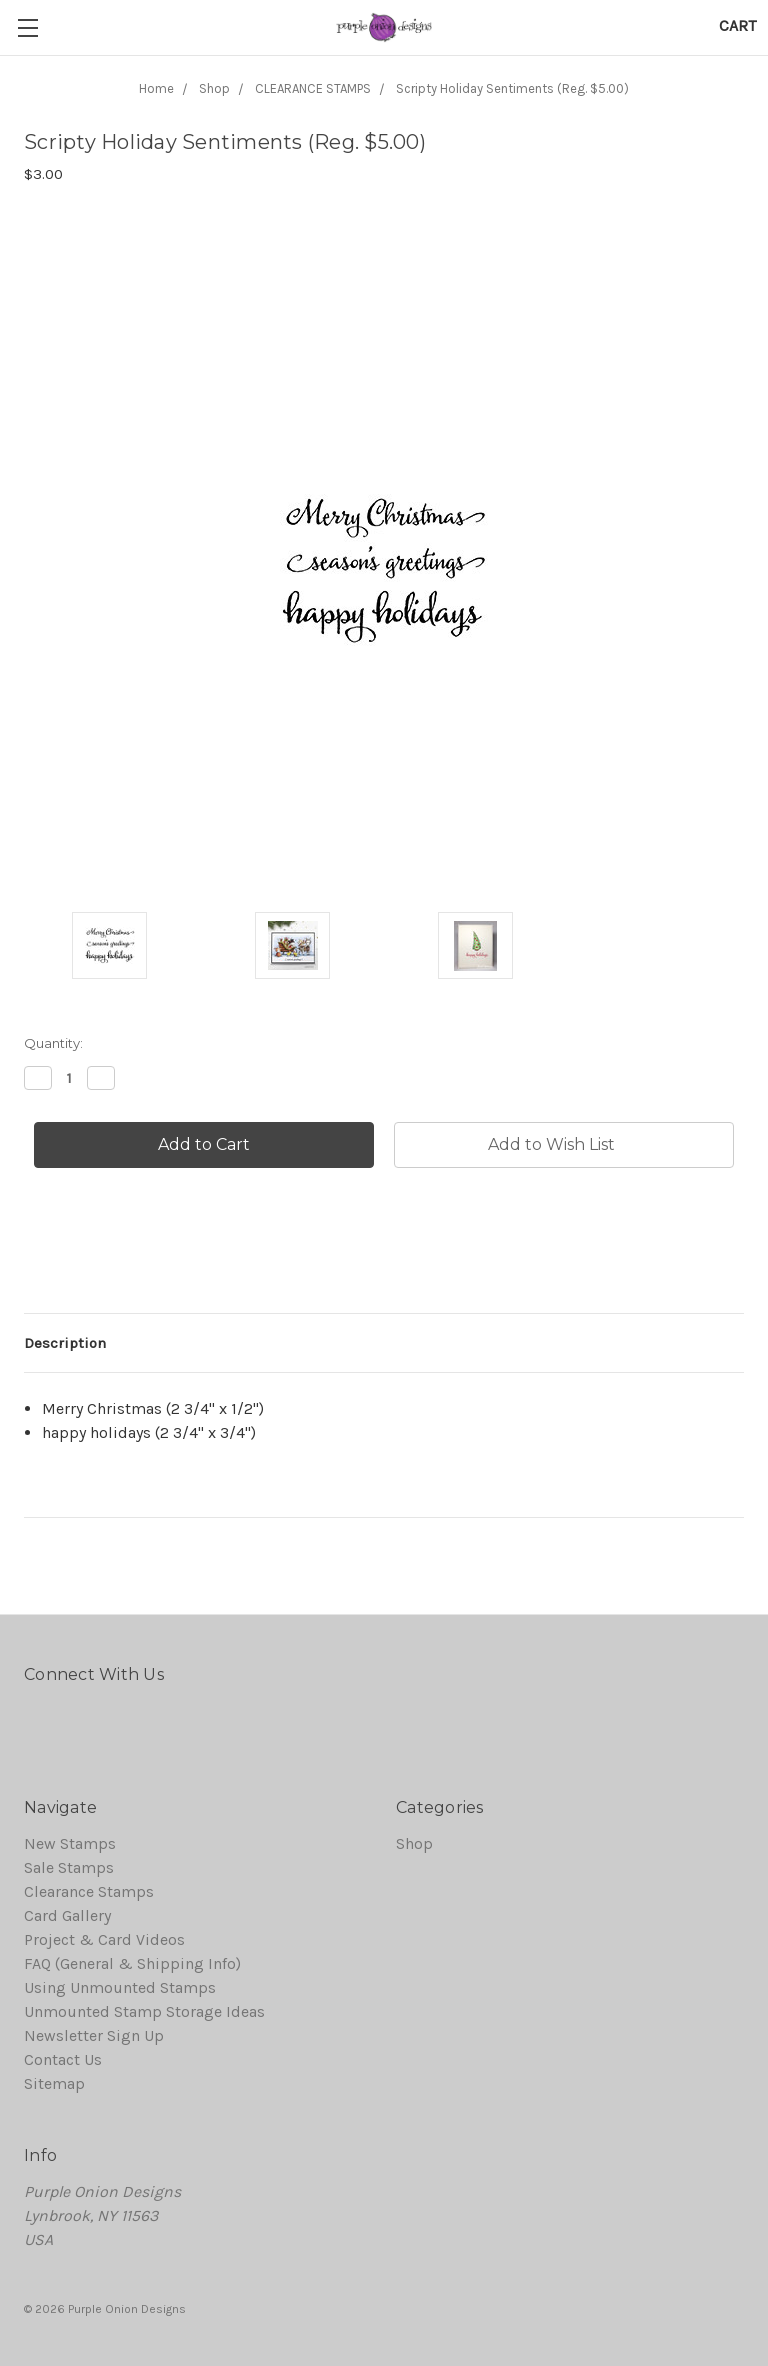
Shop (414, 1843)
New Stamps (70, 1843)
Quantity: (53, 1043)
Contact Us (63, 2059)
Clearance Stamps (89, 1891)
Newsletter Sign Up (94, 2035)
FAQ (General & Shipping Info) (132, 1963)
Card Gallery (67, 1915)
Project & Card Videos (104, 1939)
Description (65, 1343)
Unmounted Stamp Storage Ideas (144, 2011)
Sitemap (54, 2083)
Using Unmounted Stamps (120, 1987)
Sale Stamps (69, 1867)
